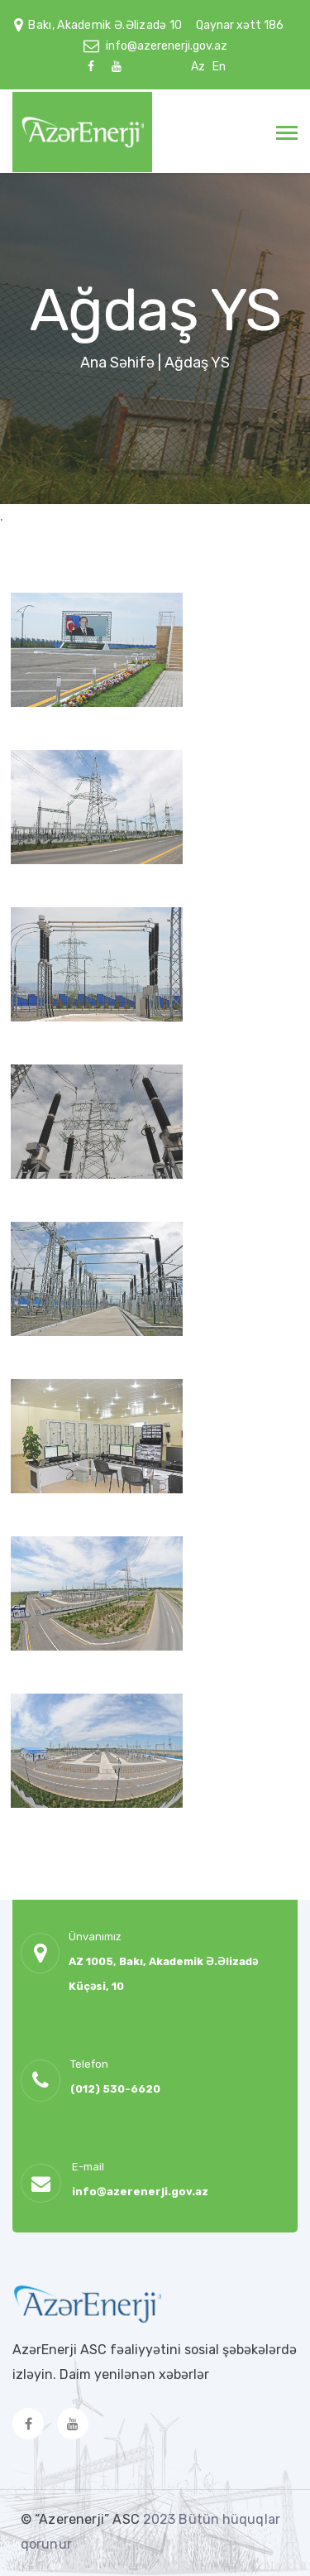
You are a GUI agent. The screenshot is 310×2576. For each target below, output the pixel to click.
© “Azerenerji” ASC (82, 2519)
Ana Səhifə (117, 362)
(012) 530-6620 (115, 2089)
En (219, 67)
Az (198, 67)
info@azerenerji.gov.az (166, 46)
